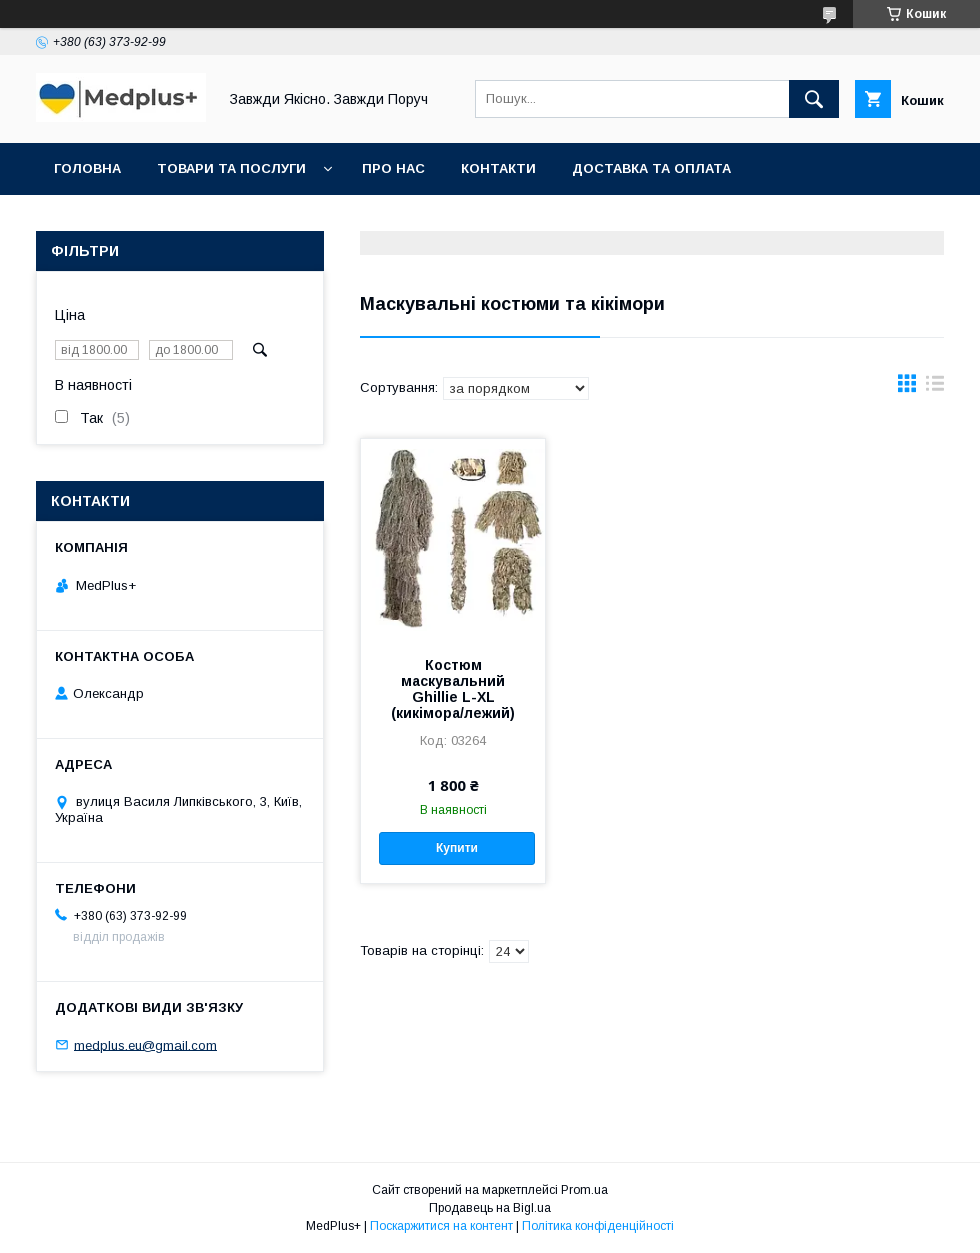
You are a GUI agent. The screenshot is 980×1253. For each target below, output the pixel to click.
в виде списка (935, 388)
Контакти (498, 168)
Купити (457, 848)
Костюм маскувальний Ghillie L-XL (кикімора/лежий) (453, 689)
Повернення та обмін (138, 220)
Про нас (393, 168)
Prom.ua (584, 1190)
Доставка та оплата (651, 168)
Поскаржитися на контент (441, 1226)
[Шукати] (814, 99)
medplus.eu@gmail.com (145, 1044)
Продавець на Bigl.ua (490, 1208)
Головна (87, 168)
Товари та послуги (231, 168)
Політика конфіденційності (598, 1226)
